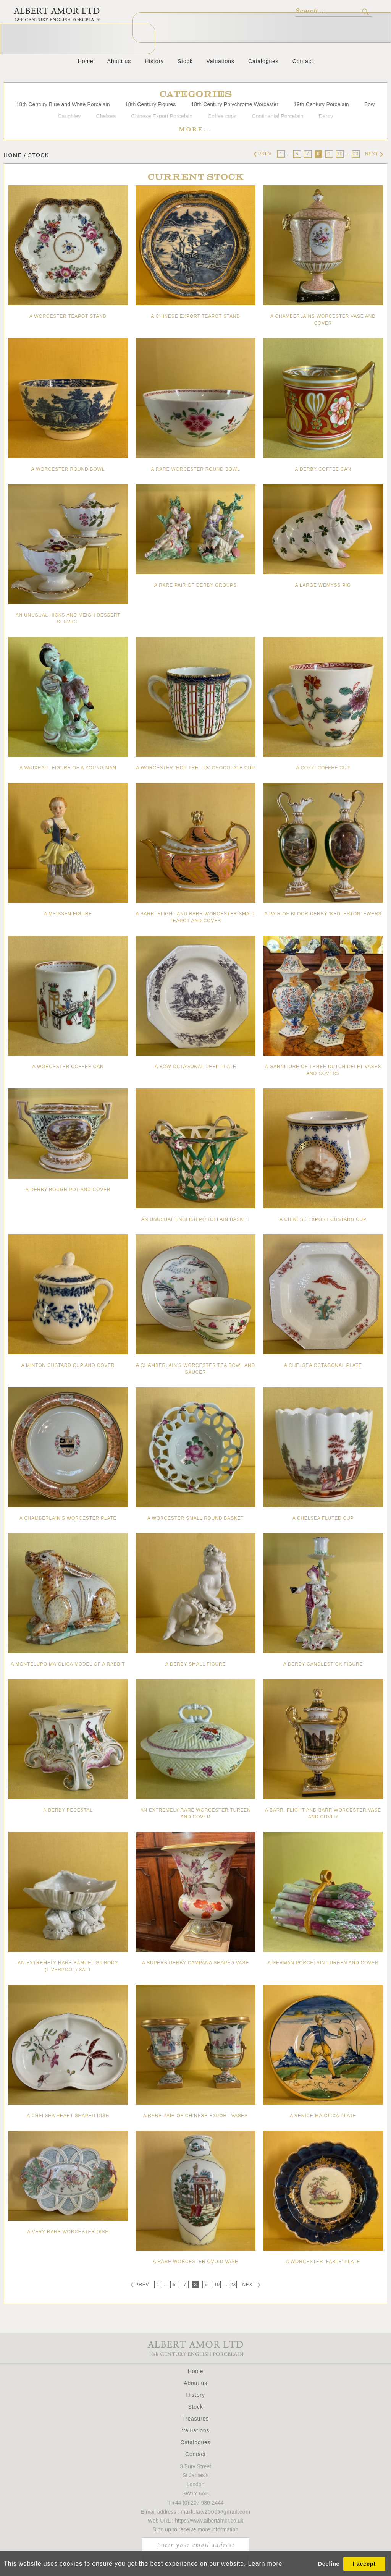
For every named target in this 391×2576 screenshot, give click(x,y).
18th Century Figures (150, 104)
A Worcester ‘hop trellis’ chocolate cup (195, 768)
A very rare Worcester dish (68, 2231)
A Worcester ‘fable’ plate (323, 2261)
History (154, 61)
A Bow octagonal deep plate (195, 1066)
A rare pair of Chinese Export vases (195, 2115)
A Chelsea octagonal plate (323, 1365)
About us (119, 61)
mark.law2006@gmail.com (215, 2512)
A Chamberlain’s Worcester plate (68, 1518)
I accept (364, 2564)
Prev (262, 154)
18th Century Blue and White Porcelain (63, 104)
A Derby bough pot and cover (68, 1189)
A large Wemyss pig (323, 585)
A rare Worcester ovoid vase (195, 2261)
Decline (329, 2564)
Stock (185, 61)
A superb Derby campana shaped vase (195, 1963)
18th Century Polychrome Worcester (234, 104)
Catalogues (263, 61)
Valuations (220, 61)
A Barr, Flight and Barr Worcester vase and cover (323, 1813)
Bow (369, 104)
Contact (302, 61)
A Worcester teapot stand (68, 316)
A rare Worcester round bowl (195, 469)
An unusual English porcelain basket (195, 1219)
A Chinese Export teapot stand (195, 316)
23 (356, 154)
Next (374, 154)
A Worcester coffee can (68, 1066)
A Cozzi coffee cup (323, 768)
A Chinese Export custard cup (323, 1219)
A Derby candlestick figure (323, 1664)
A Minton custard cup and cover (68, 1365)
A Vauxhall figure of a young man (67, 768)
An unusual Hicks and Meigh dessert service (68, 618)
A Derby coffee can (323, 469)
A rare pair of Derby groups (195, 585)
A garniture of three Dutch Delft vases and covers (323, 1070)
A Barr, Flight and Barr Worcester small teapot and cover (195, 917)
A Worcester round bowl (68, 469)
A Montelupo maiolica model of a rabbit (68, 1664)
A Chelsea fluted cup (323, 1518)
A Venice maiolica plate (323, 2115)
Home (86, 61)
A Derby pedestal (68, 1810)
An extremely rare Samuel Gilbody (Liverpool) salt (68, 1966)
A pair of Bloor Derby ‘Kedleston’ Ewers (323, 913)
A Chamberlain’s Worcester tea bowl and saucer (195, 1369)
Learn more (265, 2563)
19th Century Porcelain (321, 104)
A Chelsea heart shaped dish (68, 2115)
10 (340, 154)
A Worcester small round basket (195, 1518)
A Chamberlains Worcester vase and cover (323, 320)
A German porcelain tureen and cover (323, 1963)
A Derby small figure (195, 1664)
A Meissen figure (68, 913)
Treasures (195, 2419)
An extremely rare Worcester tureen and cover (195, 1813)
